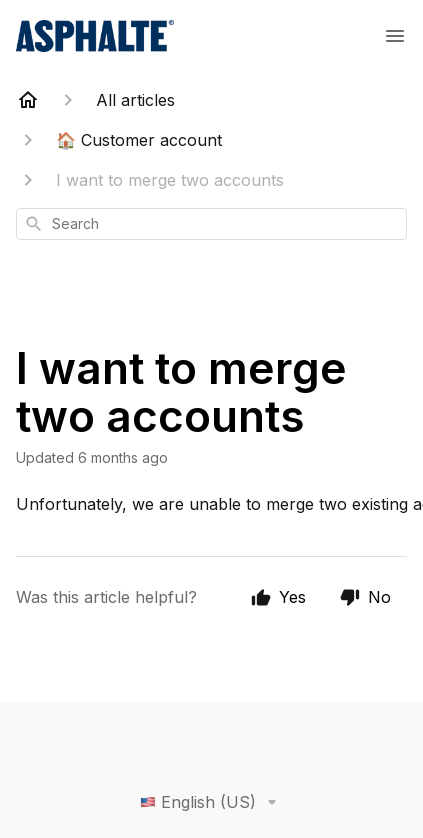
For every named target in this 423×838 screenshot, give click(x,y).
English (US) (212, 802)
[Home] (28, 100)
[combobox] (211, 224)
